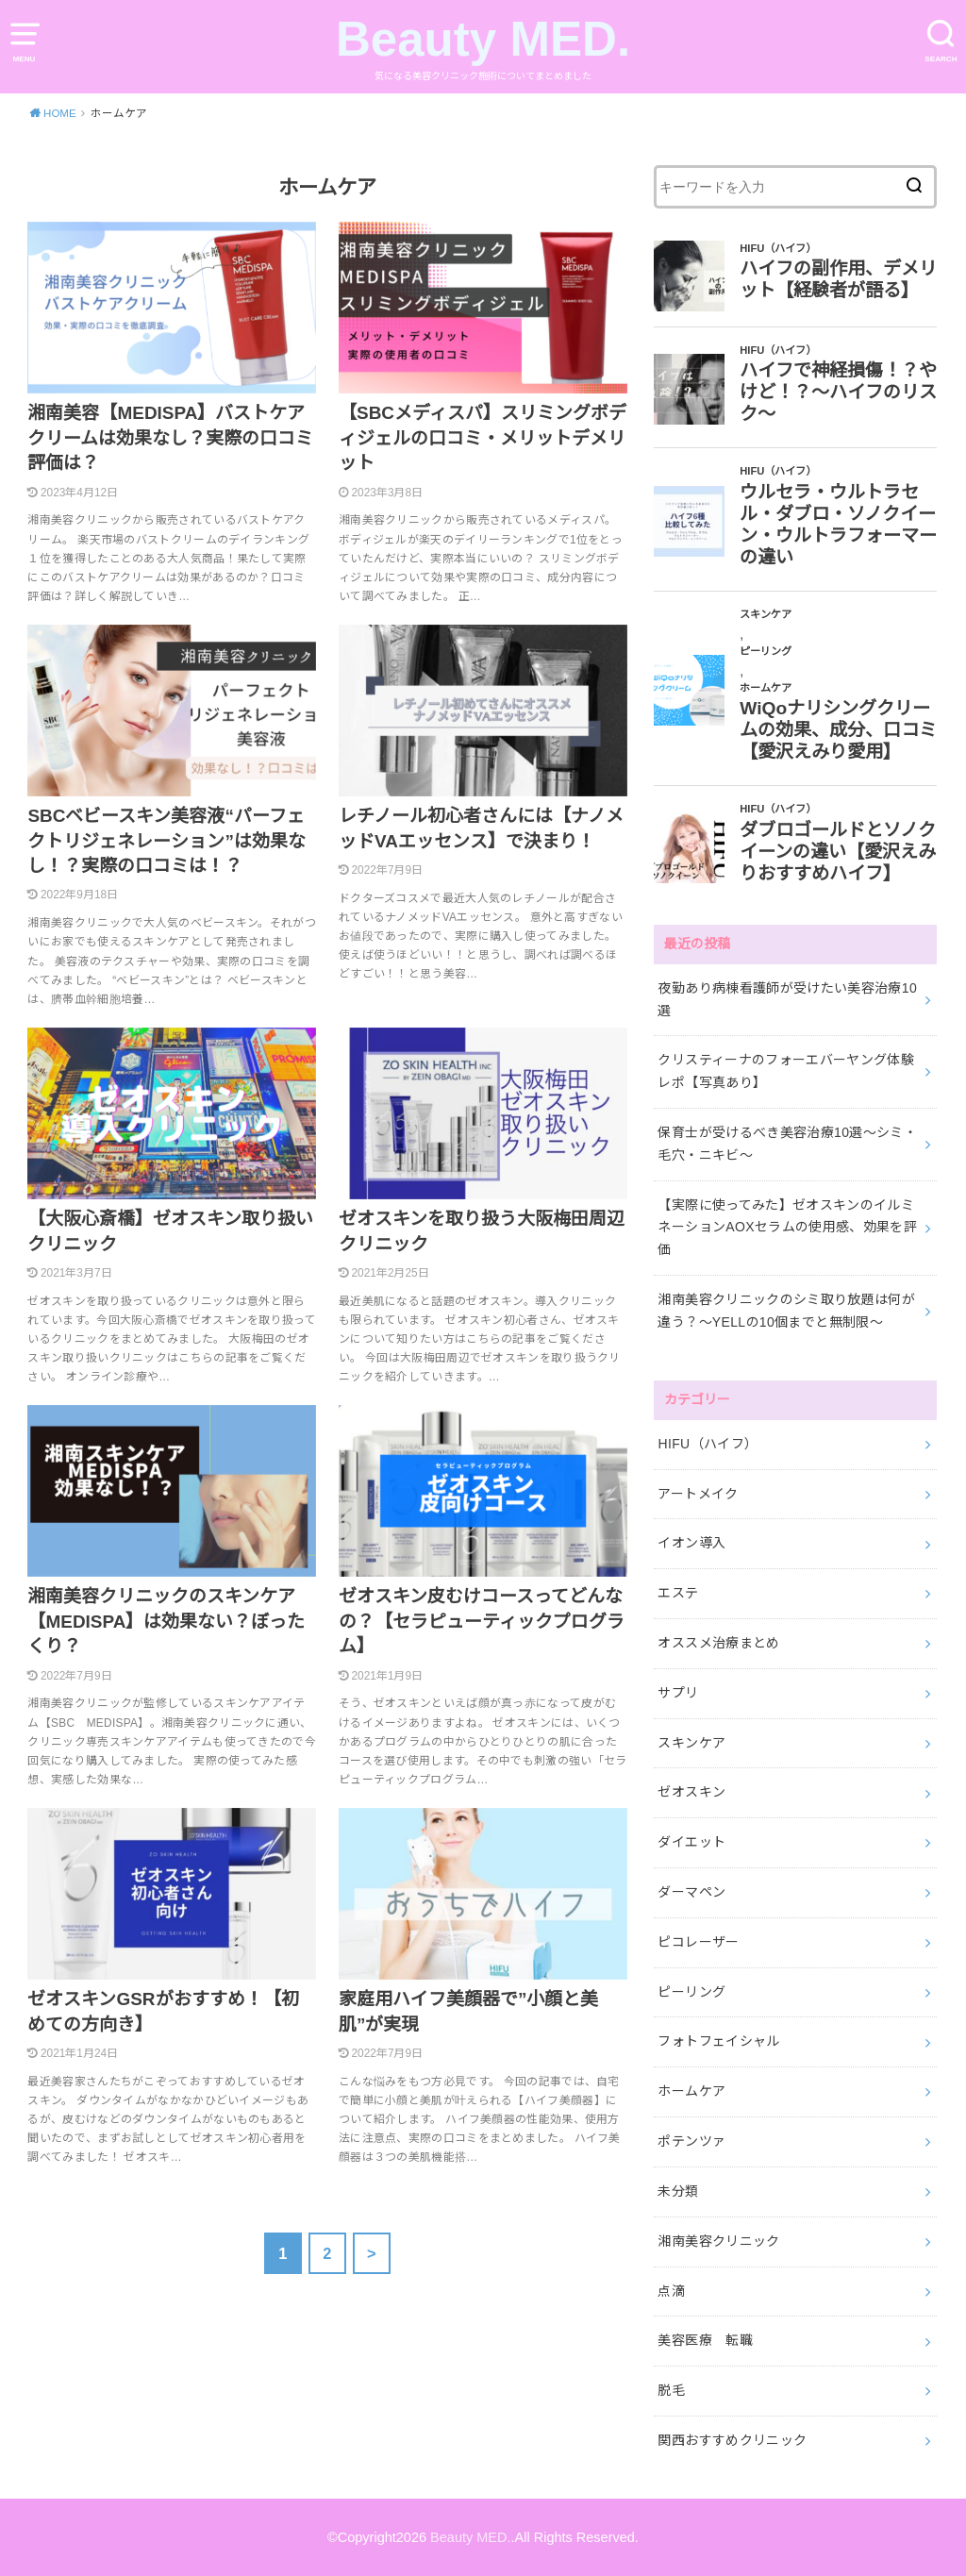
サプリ (678, 1692)
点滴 (671, 2291)
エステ (678, 1592)
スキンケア (691, 1742)
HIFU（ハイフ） (708, 1443)
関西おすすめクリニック (732, 2440)
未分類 (678, 2191)
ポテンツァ (691, 2141)
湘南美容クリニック (718, 2241)
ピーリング (691, 1991)
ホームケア (691, 2091)
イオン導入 (691, 1542)
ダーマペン (691, 1891)
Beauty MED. (483, 39)
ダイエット (691, 1841)
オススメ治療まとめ (718, 1642)
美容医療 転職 (705, 2340)
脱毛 (671, 2390)
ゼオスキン (691, 1791)
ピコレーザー (698, 1941)
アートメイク (698, 1493)
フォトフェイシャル (718, 2041)
